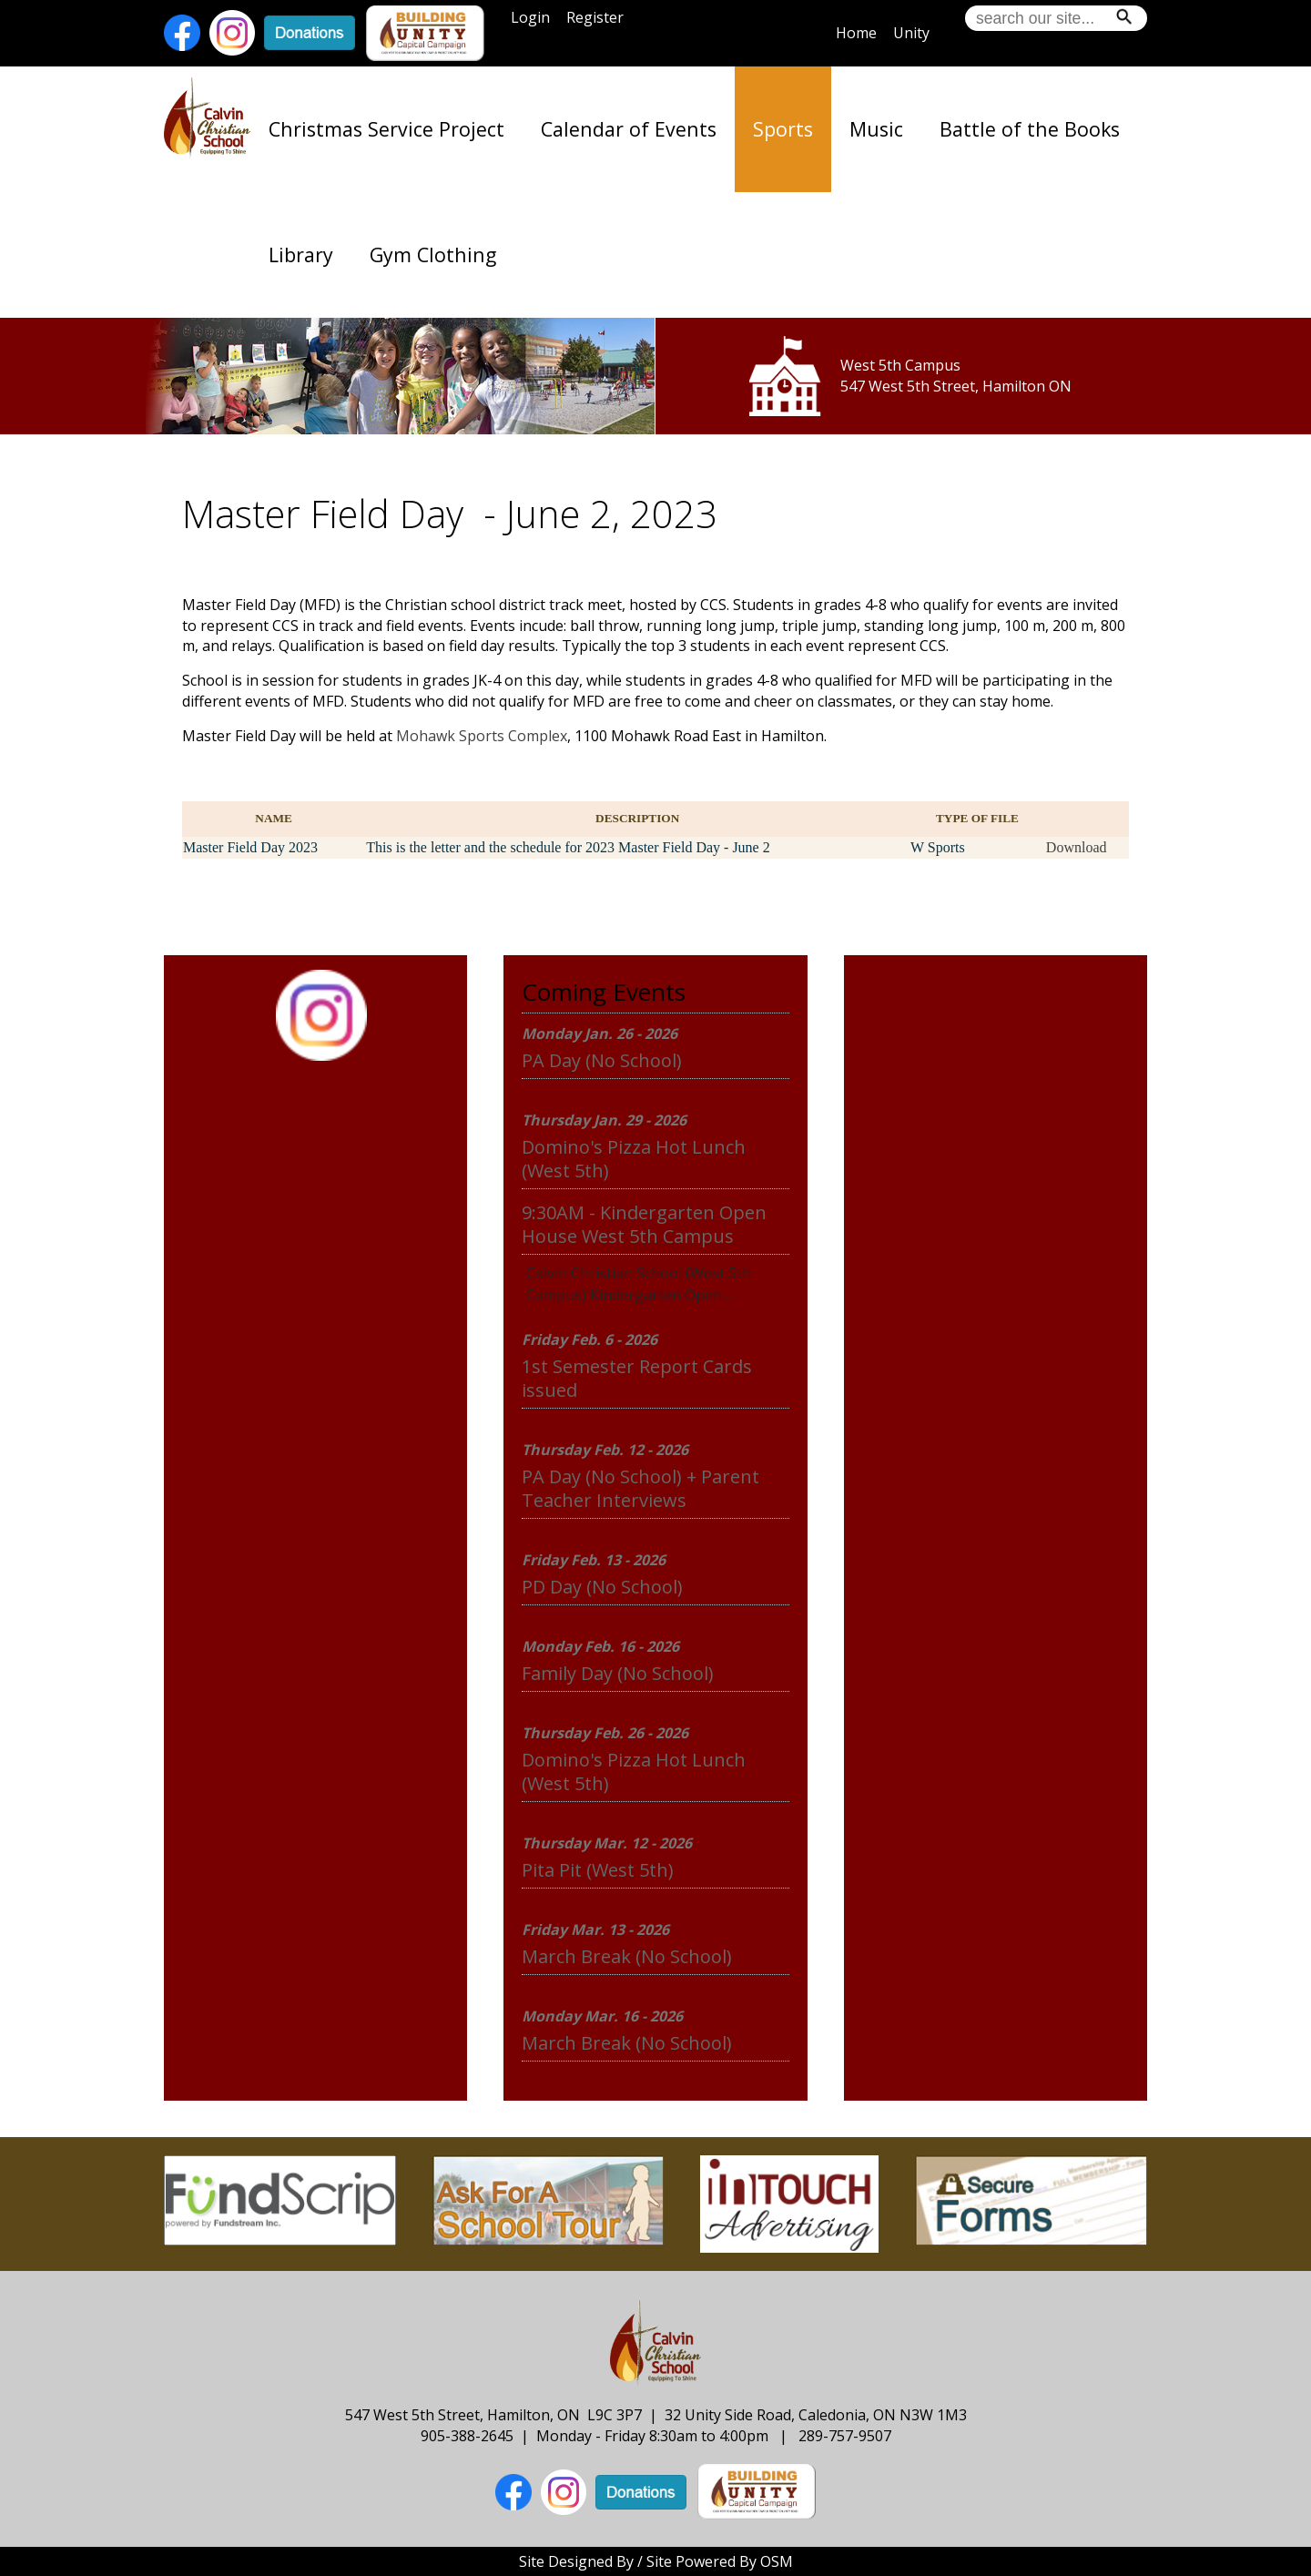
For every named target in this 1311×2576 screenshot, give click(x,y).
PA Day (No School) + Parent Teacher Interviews (640, 1488)
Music (876, 129)
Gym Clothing (433, 254)
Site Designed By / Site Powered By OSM (656, 2561)
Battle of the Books (1030, 129)
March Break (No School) (627, 1956)
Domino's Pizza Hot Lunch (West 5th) (634, 1159)
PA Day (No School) (602, 1060)
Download (1076, 847)
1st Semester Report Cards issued (637, 1378)
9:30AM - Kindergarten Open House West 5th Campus (644, 1224)
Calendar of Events (628, 129)
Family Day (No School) (618, 1673)
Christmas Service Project (386, 129)
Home (856, 33)
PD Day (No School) (602, 1586)
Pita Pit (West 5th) (598, 1870)
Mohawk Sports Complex (481, 736)
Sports (783, 129)
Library (301, 254)
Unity (911, 33)
